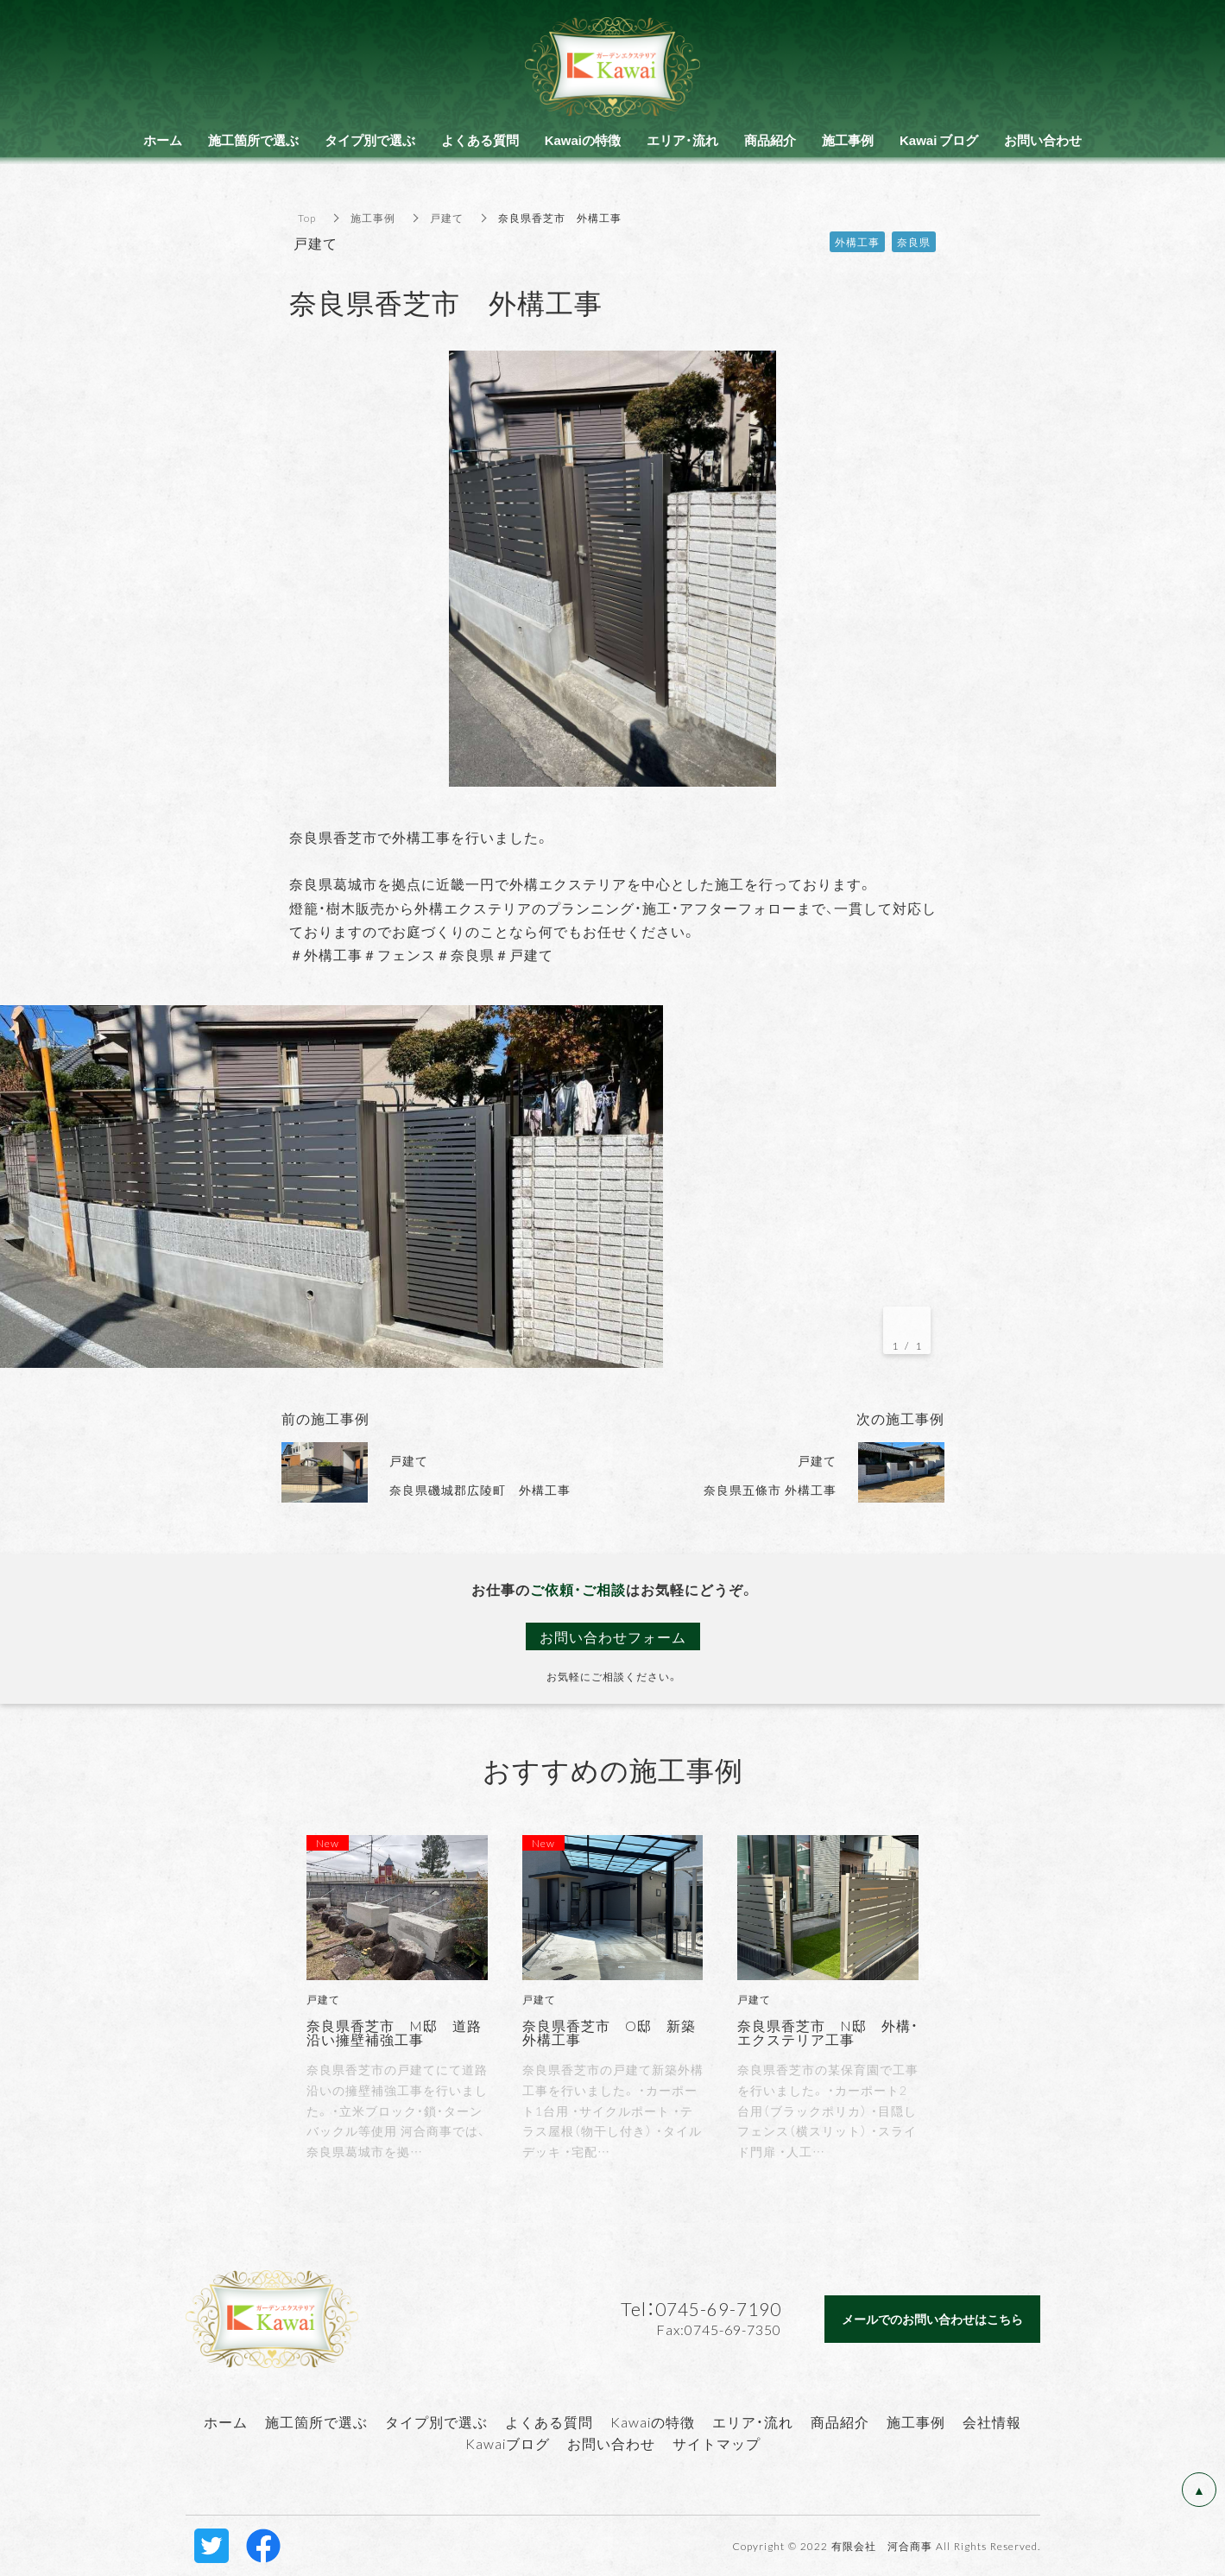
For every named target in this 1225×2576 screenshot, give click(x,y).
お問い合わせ (611, 2443)
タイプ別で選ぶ (436, 2421)
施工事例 (372, 217)
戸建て (447, 217)
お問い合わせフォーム (613, 1636)
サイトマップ (716, 2443)
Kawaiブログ (507, 2443)
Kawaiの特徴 (652, 2421)
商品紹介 (840, 2421)
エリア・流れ (752, 2421)
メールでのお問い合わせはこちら (932, 2318)
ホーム (226, 2421)
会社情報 (992, 2421)
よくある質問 (549, 2421)
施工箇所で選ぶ (316, 2421)
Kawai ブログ (939, 139)
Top (307, 217)
